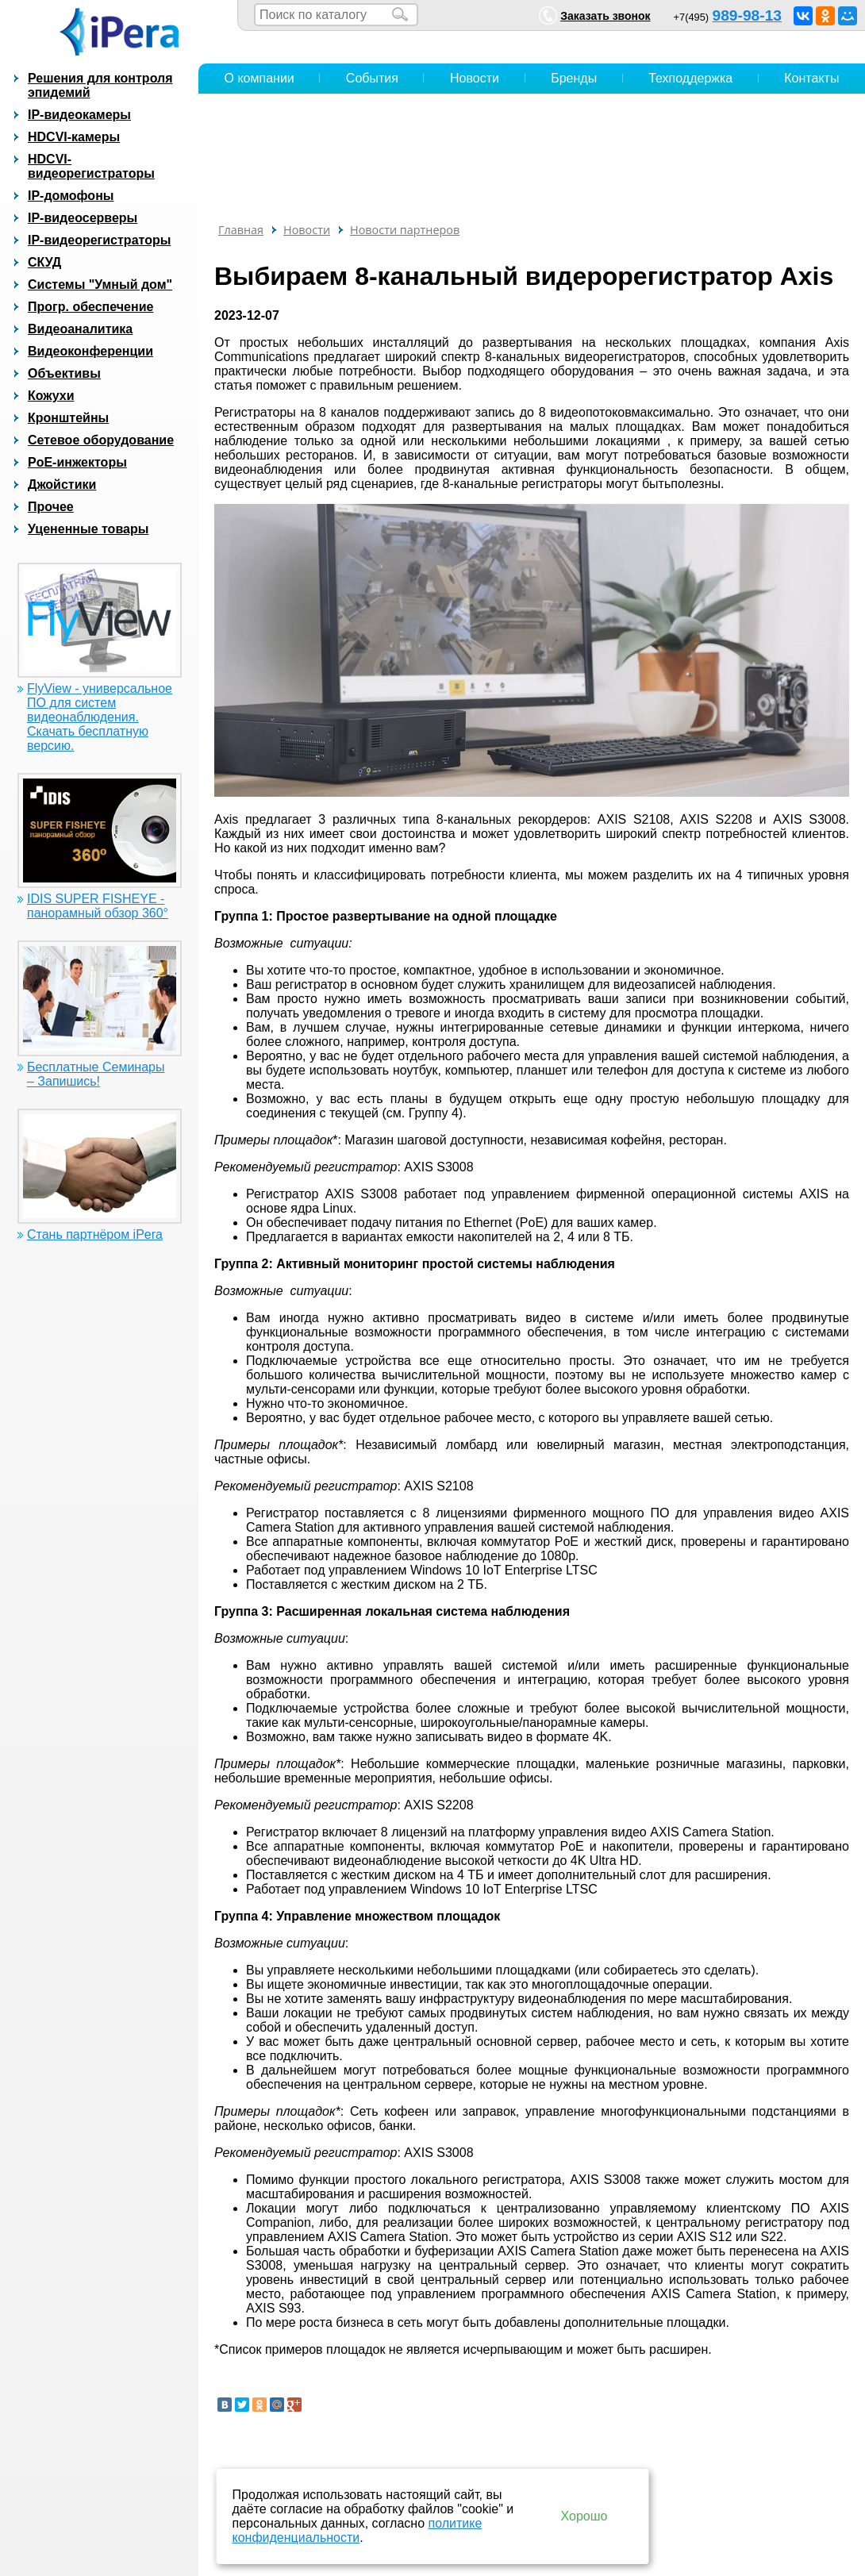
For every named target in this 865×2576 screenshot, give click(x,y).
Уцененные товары (88, 529)
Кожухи (51, 395)
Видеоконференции (90, 351)
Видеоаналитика (80, 329)
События (372, 78)
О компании (259, 78)
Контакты (811, 78)
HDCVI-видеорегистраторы (91, 166)
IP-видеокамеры (79, 114)
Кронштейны (68, 418)
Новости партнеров (404, 229)
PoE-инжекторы (77, 462)
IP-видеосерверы (82, 218)
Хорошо (584, 2516)
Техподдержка (690, 78)
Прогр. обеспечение (90, 306)
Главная (240, 229)
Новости (474, 78)
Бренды (574, 78)
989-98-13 (747, 15)
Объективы (64, 373)
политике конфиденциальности (357, 2530)
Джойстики (62, 484)
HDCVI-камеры (74, 137)
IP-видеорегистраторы (99, 240)
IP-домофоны (70, 195)
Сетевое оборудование (101, 440)
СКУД (44, 262)
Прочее (51, 506)
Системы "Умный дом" (100, 284)
